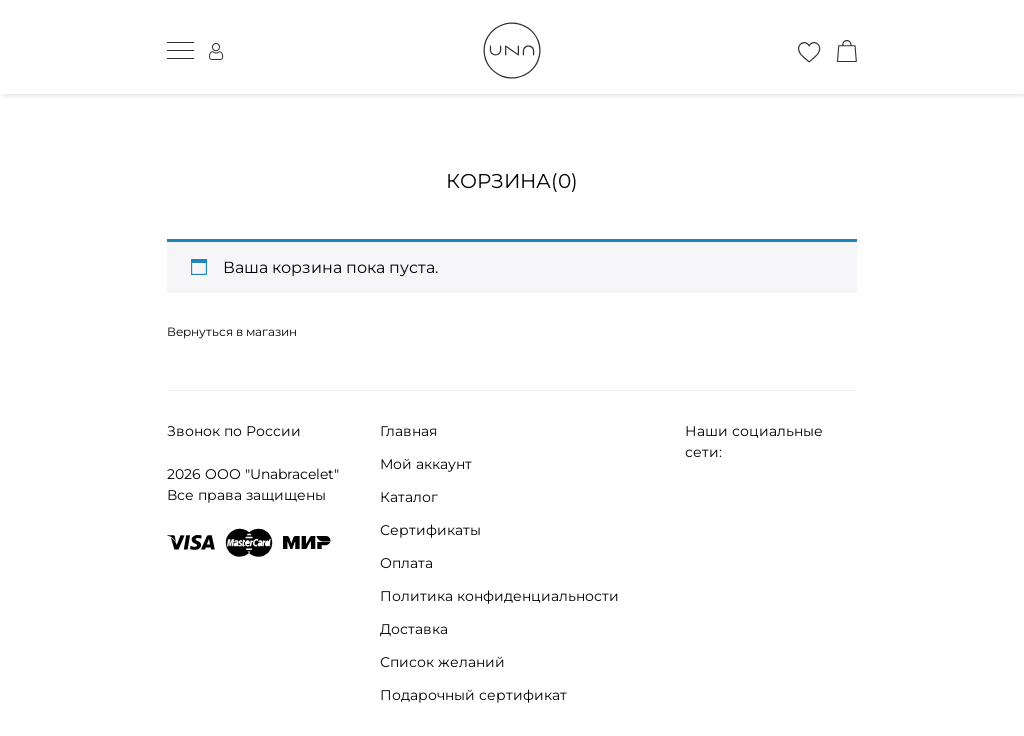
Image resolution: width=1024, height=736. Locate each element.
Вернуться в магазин (232, 331)
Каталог (409, 497)
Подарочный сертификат (473, 695)
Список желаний (442, 662)
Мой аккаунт (426, 464)
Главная (408, 431)
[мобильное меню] (180, 51)
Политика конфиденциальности (499, 596)
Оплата (406, 563)
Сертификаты (430, 530)
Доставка (414, 629)
